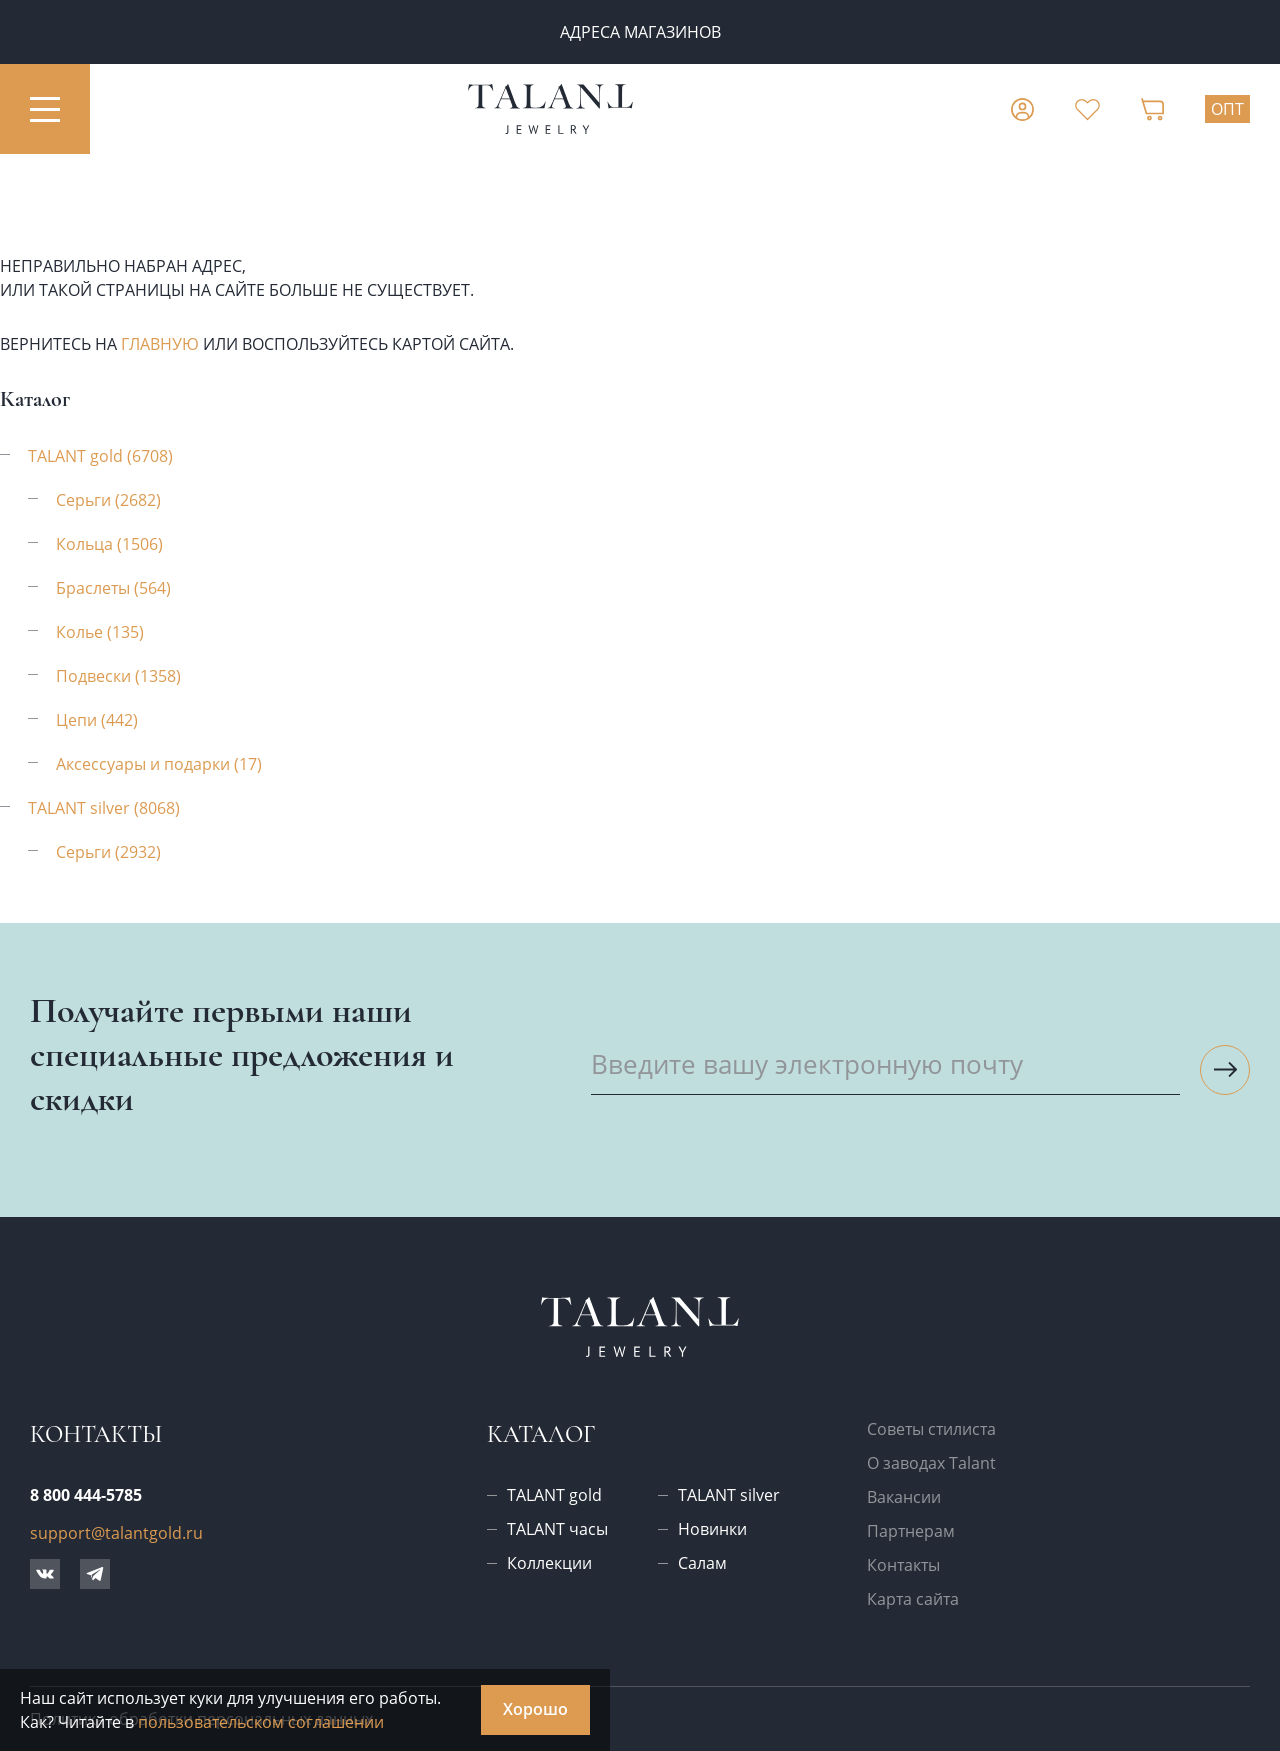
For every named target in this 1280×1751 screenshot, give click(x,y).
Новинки (712, 1529)
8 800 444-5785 (86, 1495)
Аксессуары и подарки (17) (159, 764)
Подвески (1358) (118, 676)
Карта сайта (913, 1599)
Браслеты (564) (113, 588)
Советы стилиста (931, 1429)
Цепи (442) (97, 720)
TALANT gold (554, 1495)
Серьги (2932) (108, 852)
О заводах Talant (931, 1463)
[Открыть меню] (45, 109)
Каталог (541, 1434)
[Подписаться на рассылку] (1225, 1070)
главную (160, 344)
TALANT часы (557, 1529)
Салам (702, 1563)
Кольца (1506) (109, 544)
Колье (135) (100, 632)
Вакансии (904, 1497)
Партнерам (911, 1531)
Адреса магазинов (640, 32)
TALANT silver (729, 1495)
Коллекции (549, 1563)
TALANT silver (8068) (104, 808)
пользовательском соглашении (261, 1722)
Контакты (903, 1565)
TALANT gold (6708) (100, 456)
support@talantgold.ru (116, 1533)
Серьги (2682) (108, 500)
